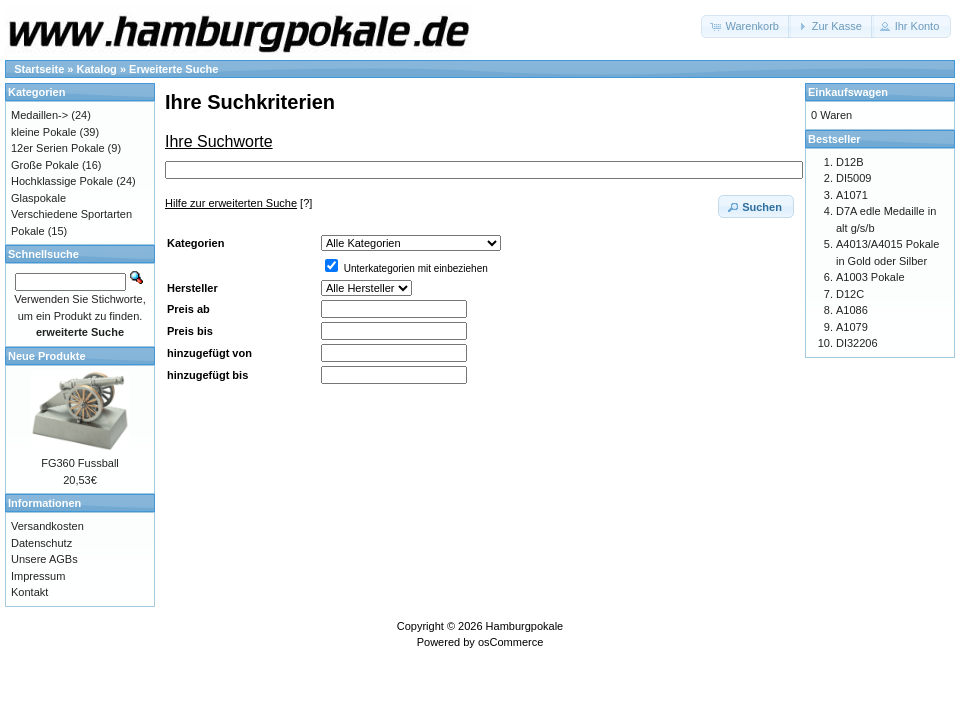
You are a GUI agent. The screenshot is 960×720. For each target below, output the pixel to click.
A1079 (852, 327)
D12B (850, 162)
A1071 (852, 195)
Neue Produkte (47, 356)
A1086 (852, 310)
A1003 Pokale (870, 277)
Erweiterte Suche (173, 69)
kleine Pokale (43, 132)
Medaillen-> (39, 115)
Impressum (38, 576)
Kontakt (29, 592)
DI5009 (853, 178)
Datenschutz (41, 543)
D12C (850, 294)
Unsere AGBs (44, 559)
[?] (238, 203)
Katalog (97, 69)
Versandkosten (47, 526)
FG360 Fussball (80, 463)
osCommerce (510, 642)
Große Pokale (45, 165)
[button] (745, 26)
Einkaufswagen (848, 92)
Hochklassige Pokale (62, 181)
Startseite (39, 69)
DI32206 (857, 343)
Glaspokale (38, 198)
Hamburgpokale (525, 626)
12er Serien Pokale (58, 148)
